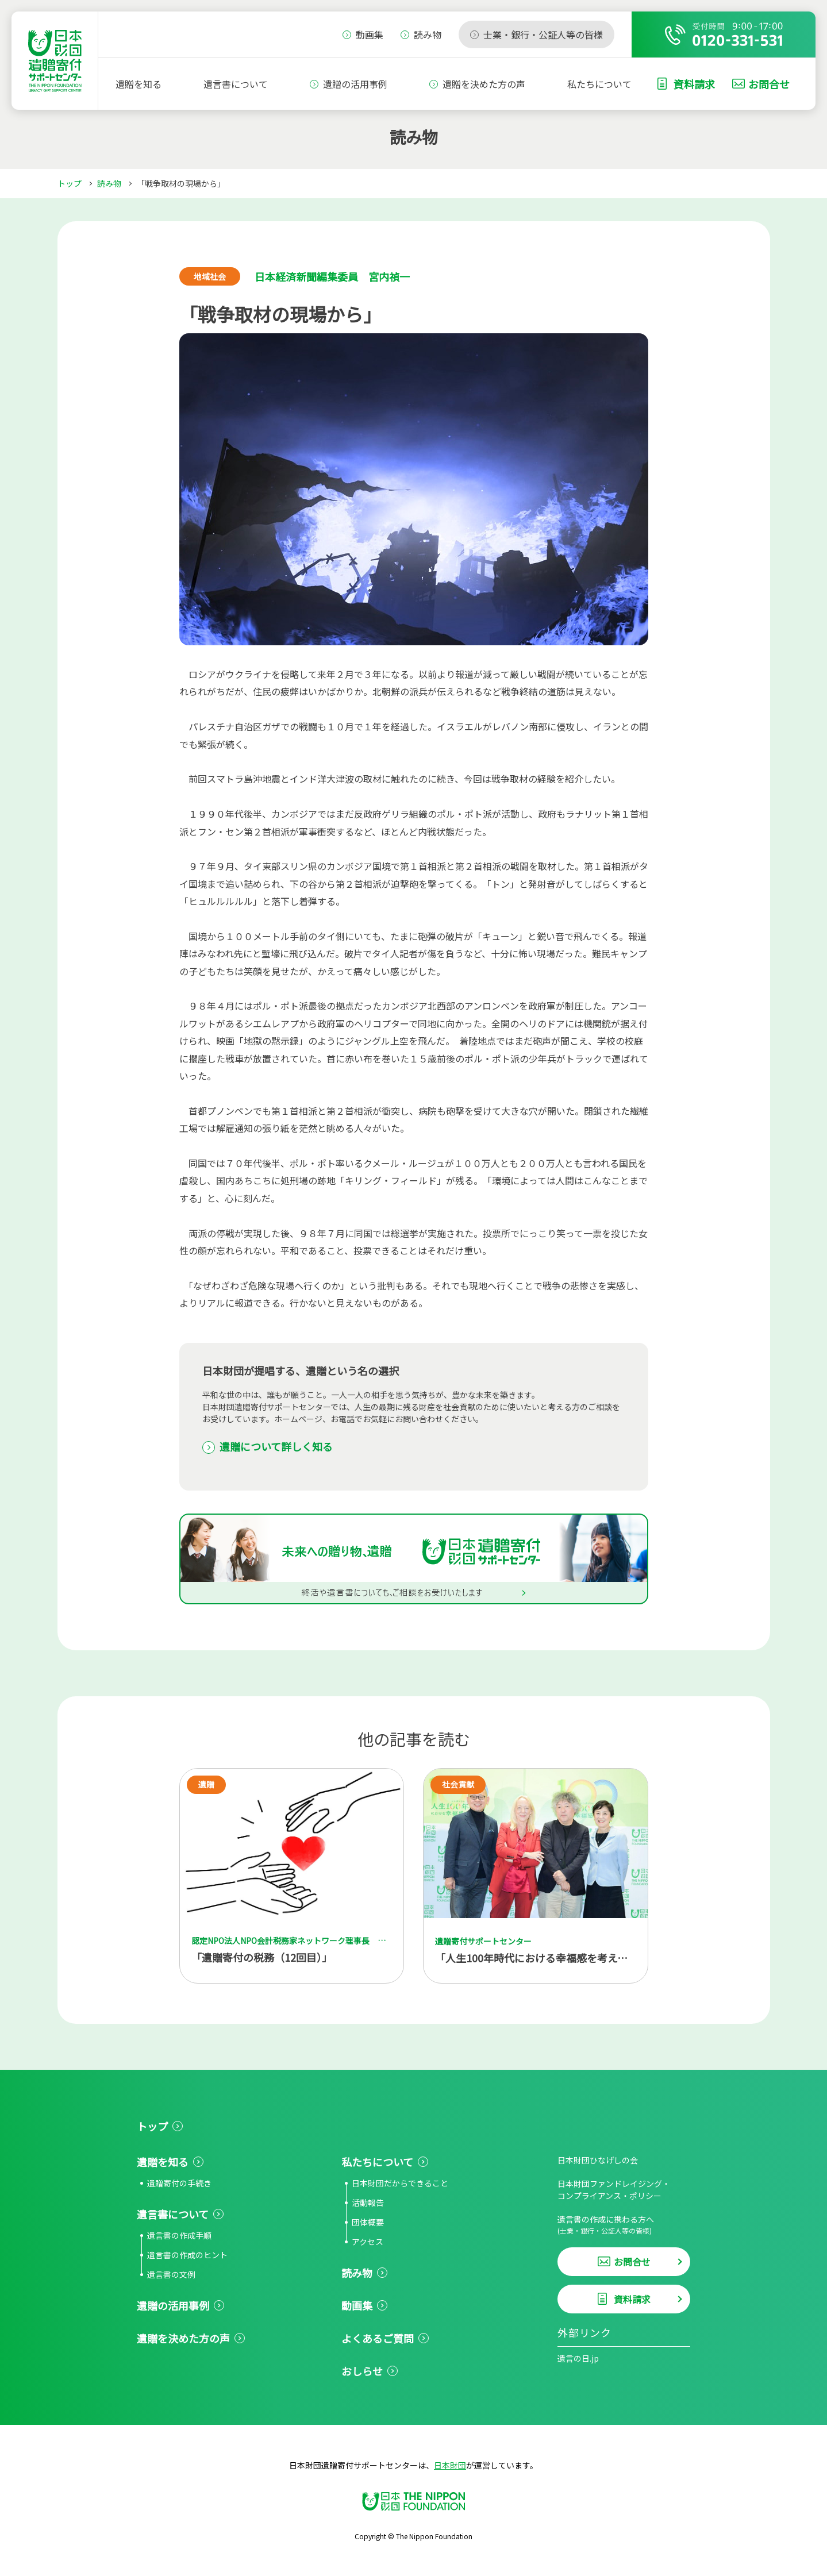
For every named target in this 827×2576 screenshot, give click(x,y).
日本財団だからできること (400, 2183)
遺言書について (235, 84)
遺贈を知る (138, 84)
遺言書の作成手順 (179, 2235)
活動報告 (368, 2202)
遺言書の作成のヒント (187, 2255)
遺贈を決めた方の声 (484, 84)
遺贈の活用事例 (355, 84)
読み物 (109, 183)
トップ (69, 183)
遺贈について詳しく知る (276, 1446)
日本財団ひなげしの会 (597, 2160)
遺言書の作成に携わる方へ (623, 2224)
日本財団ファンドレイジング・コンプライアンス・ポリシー (613, 2189)
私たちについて (599, 84)
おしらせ (362, 2370)
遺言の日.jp (578, 2358)
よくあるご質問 (377, 2338)
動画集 (356, 2305)
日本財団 (450, 2465)
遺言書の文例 (171, 2274)
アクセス (367, 2241)
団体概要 (368, 2222)
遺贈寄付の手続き (179, 2183)
